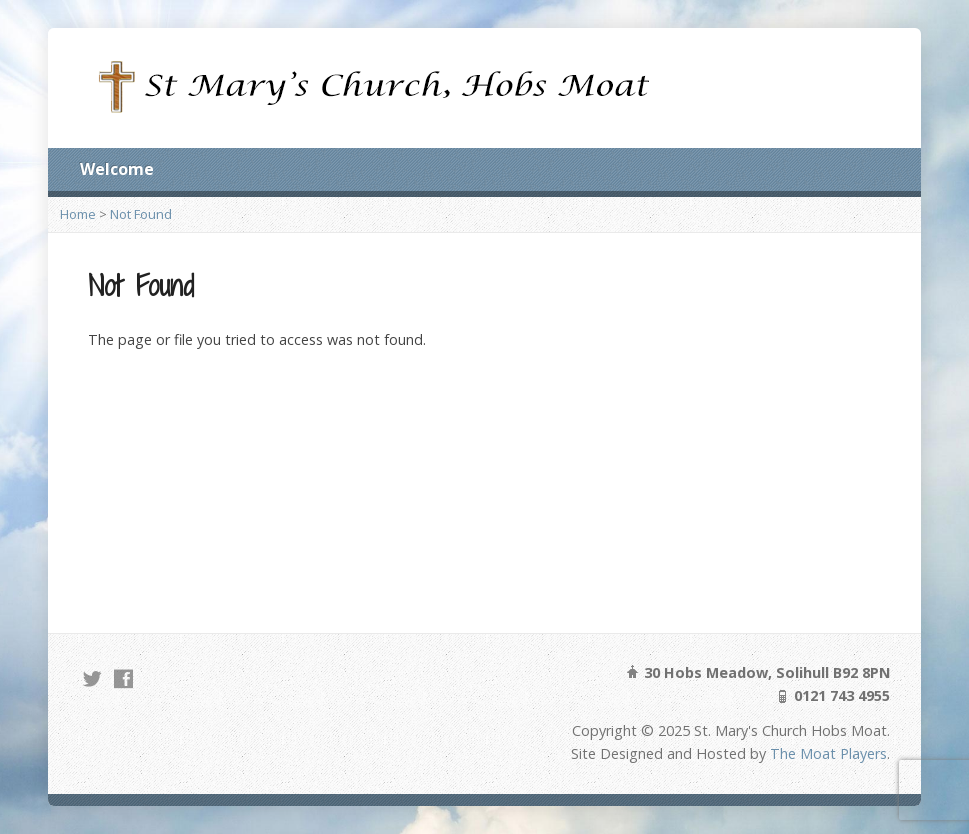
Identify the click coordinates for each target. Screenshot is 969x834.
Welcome (117, 169)
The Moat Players (828, 753)
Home (78, 214)
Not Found (141, 214)
